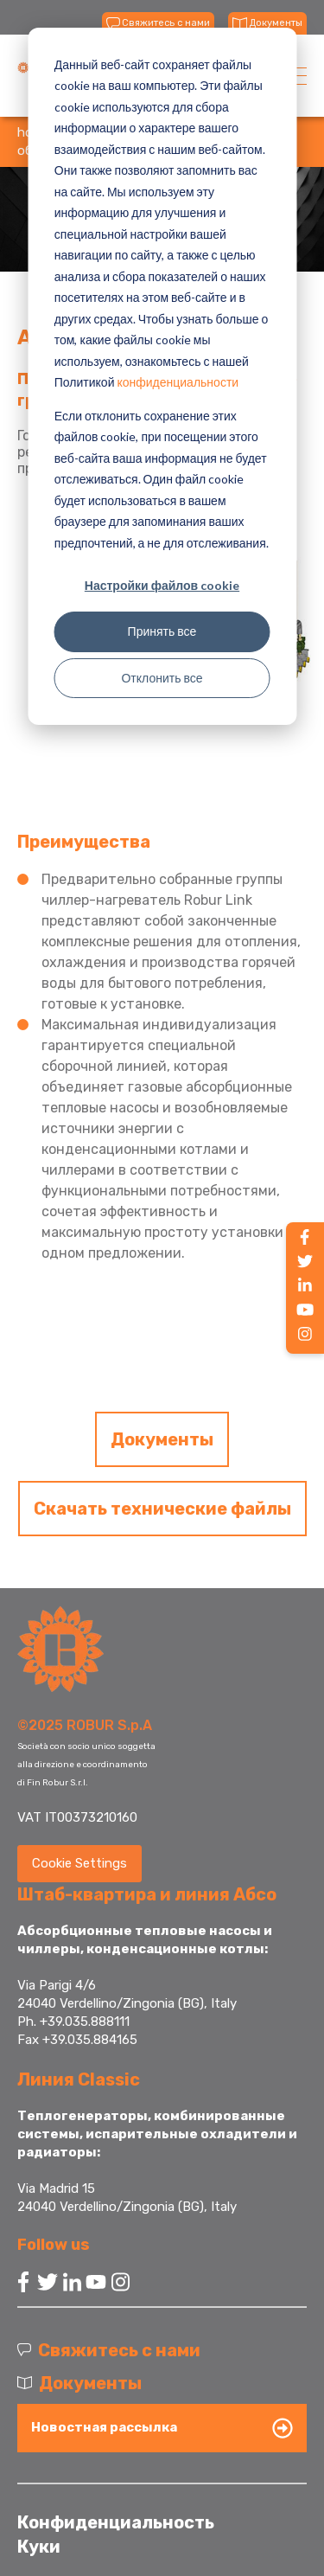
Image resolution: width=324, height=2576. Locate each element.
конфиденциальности (177, 382)
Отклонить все (161, 677)
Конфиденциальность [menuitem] (115, 2522)
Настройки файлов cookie (162, 585)
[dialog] (162, 376)
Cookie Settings (79, 1863)
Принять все (162, 631)
